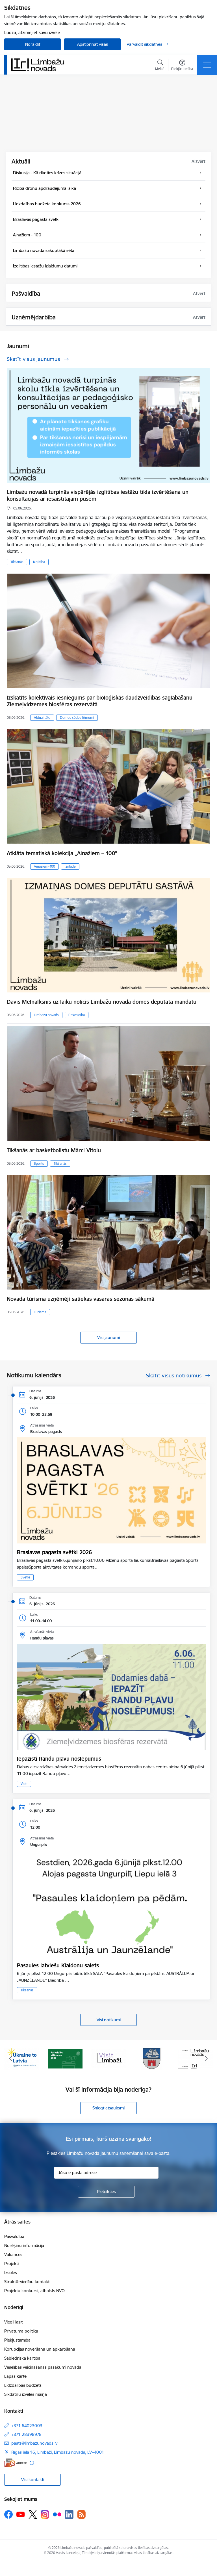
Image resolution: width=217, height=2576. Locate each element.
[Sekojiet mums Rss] (81, 2514)
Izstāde (70, 866)
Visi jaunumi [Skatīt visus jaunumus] (108, 1337)
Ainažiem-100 (44, 866)
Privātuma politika (21, 2331)
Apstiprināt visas (92, 44)
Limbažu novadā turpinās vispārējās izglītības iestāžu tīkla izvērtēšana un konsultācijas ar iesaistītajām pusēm (97, 495)
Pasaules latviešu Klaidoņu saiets (58, 1965)
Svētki (25, 1577)
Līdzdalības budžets (23, 2385)
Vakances (13, 2254)
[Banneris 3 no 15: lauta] (108, 2058)
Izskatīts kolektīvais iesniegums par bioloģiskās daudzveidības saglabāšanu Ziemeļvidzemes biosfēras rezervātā (99, 701)
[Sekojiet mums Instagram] (45, 2514)
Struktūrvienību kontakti (27, 2281)
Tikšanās (16, 562)
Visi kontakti (32, 2479)
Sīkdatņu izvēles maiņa (25, 2394)
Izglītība (39, 562)
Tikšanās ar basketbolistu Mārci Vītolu (54, 1150)
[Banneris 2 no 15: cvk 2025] (65, 2058)
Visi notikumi (109, 2019)
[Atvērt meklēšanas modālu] (160, 66)
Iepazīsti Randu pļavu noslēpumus (59, 1758)
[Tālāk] (206, 2058)
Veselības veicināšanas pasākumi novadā (42, 2367)
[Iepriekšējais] (11, 2058)
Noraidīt (32, 44)
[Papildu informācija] (32, 2463)
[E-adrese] (15, 2463)
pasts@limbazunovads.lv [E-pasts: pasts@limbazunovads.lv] (34, 2443)
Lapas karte (15, 2376)
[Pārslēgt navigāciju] (207, 65)
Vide (24, 1784)
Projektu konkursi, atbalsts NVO (34, 2290)
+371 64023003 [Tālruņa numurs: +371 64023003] (26, 2425)
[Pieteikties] (106, 2192)
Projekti (11, 2263)
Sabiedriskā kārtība (22, 2358)
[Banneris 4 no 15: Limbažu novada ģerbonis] (152, 2058)
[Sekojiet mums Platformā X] (33, 2514)
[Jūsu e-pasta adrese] (106, 2173)
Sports (39, 1163)
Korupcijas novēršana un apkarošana (39, 2349)
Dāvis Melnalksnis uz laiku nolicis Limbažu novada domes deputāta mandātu (101, 1001)
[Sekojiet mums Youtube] (20, 2514)
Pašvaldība (76, 1015)
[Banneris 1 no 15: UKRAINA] (21, 2058)
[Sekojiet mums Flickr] (57, 2514)
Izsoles (10, 2272)
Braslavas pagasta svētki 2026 (54, 1552)
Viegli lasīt (13, 2322)
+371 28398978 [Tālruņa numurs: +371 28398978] (26, 2434)
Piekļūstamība (17, 2340)
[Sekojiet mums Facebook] (8, 2514)
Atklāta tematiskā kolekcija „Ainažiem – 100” (62, 853)
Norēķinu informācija (24, 2245)
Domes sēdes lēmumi (77, 717)
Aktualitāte (42, 717)
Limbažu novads (46, 1015)
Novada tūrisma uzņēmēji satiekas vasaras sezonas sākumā (80, 1298)
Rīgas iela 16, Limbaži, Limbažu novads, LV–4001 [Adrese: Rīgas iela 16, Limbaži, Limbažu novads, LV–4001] (57, 2452)
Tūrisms (40, 1312)
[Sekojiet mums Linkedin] (69, 2514)
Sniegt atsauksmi (108, 2108)
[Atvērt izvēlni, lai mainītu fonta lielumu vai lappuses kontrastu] (182, 66)
